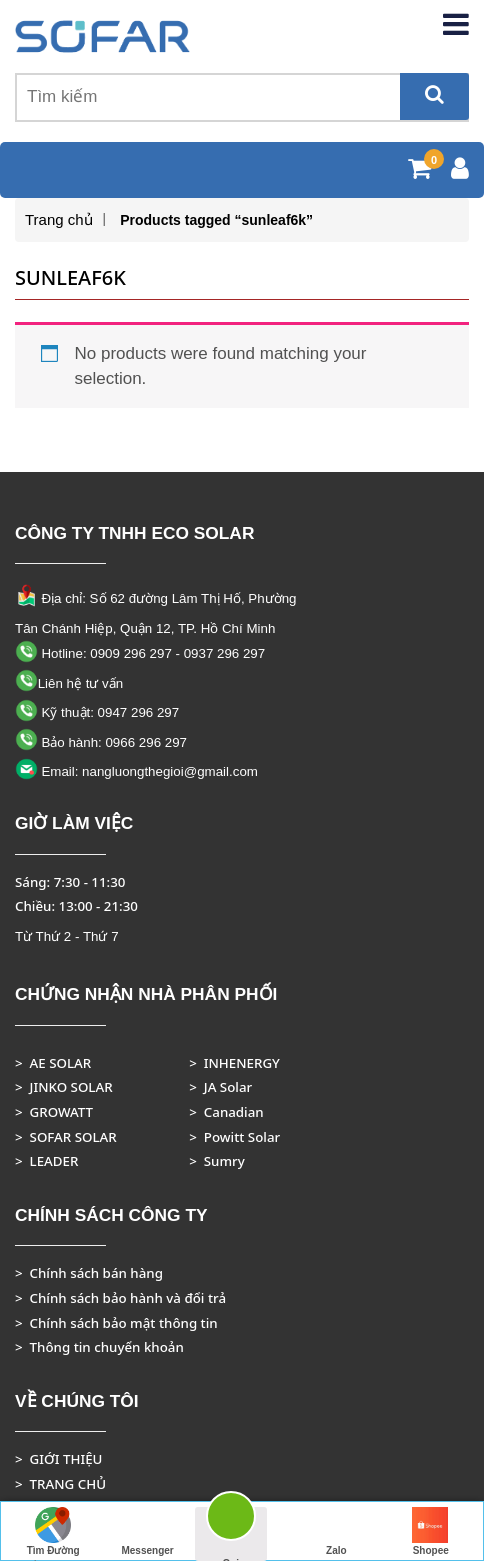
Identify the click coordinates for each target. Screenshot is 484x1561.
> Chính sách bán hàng (89, 1273)
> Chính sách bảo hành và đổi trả (120, 1298)
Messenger (147, 1531)
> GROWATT (54, 1112)
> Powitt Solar (234, 1137)
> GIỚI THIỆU (58, 1459)
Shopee (431, 1531)
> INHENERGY (234, 1063)
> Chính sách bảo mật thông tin (116, 1323)
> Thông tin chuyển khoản (99, 1347)
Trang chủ (59, 219)
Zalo (336, 1531)
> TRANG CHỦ (60, 1484)
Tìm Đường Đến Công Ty (53, 1534)
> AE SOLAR (53, 1063)
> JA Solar (220, 1087)
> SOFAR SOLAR (66, 1137)
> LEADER (46, 1161)
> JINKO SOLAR (64, 1087)
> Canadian (226, 1112)
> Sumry (217, 1161)
